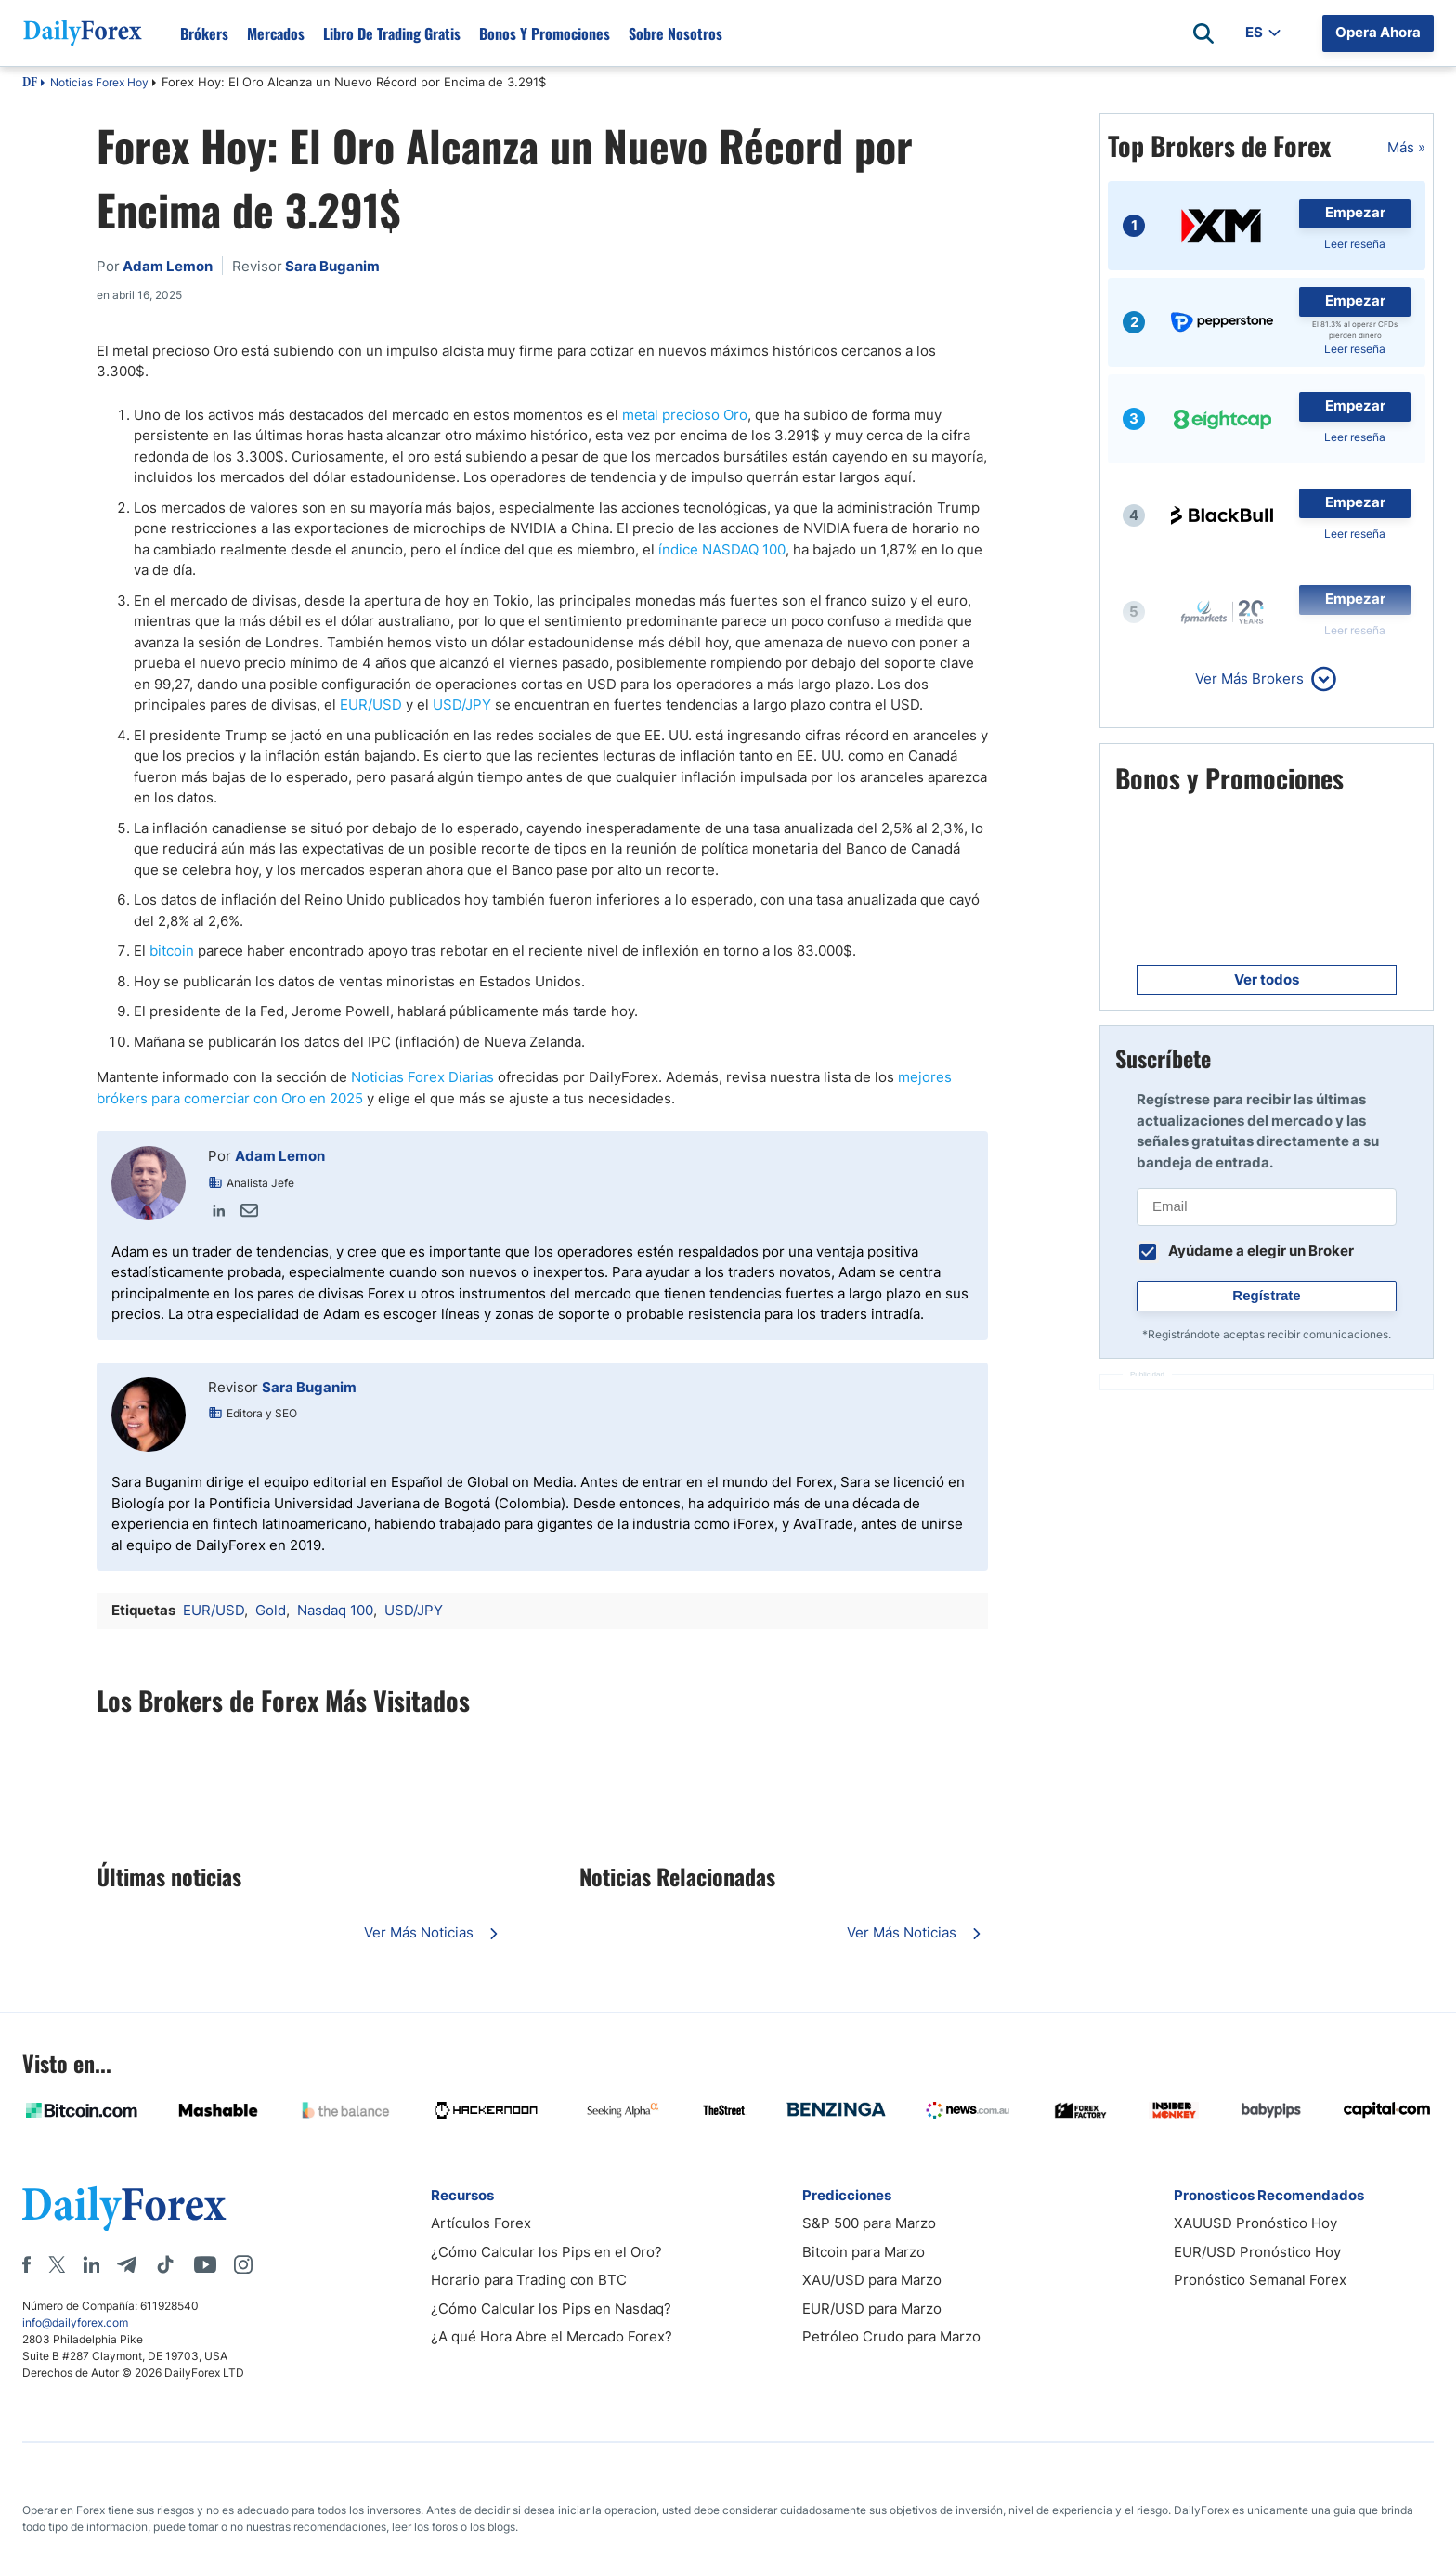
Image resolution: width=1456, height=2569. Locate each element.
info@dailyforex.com (75, 2322)
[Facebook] (26, 2264)
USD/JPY (462, 704)
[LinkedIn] (91, 2264)
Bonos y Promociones (544, 33)
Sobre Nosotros (675, 33)
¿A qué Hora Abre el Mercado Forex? (551, 2336)
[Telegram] (126, 2264)
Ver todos (1266, 979)
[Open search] (1203, 33)
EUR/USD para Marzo (872, 2308)
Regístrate (1266, 1295)
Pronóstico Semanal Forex (1260, 2280)
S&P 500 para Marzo (869, 2223)
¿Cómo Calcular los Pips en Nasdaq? (551, 2308)
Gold (270, 1610)
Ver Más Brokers (1249, 678)
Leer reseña (1354, 244)
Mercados (276, 33)
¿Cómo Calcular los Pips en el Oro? (546, 2252)
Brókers (204, 33)
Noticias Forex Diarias (422, 1077)
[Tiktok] (165, 2264)
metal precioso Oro (685, 415)
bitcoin (172, 950)
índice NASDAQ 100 (722, 549)
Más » (1406, 147)
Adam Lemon (280, 1156)
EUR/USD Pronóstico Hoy (1257, 2252)
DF (29, 83)
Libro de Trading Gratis (392, 33)
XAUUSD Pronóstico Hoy (1255, 2223)
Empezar (1355, 212)
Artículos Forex (481, 2223)
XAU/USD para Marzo (872, 2280)
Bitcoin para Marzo (863, 2252)
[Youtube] (205, 2264)
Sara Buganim (309, 1387)
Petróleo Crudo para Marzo (891, 2336)
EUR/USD (371, 704)
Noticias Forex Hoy (99, 82)
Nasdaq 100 (335, 1610)
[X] (56, 2264)
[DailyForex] (124, 2208)
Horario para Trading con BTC (529, 2280)
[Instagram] (243, 2264)
